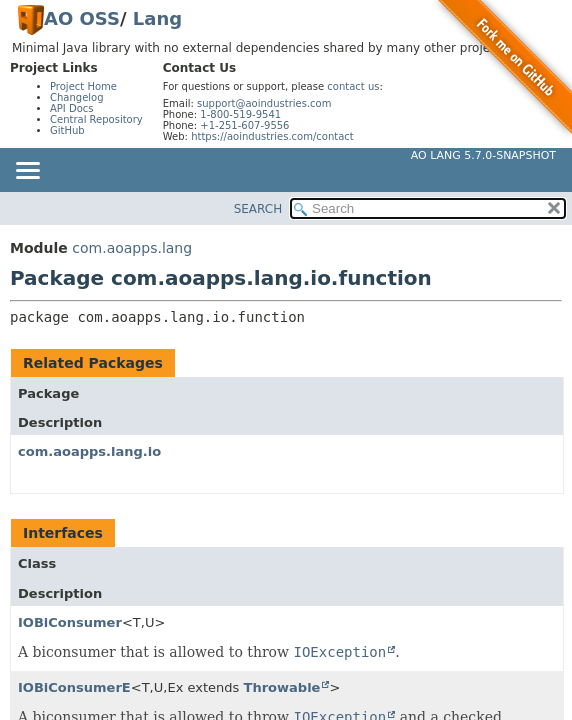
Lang (157, 18)
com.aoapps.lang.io (89, 451)
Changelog (77, 97)
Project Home (83, 86)
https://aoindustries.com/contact (272, 136)
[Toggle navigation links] (27, 172)
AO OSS (82, 18)
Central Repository (96, 119)
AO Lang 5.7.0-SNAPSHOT (483, 155)
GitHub (67, 130)
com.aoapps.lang (132, 248)
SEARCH (258, 209)
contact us (353, 86)
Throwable (282, 687)
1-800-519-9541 (240, 114)
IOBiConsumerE (74, 687)
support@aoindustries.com (264, 103)
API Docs (72, 108)
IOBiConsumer (70, 622)
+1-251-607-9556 (244, 125)
